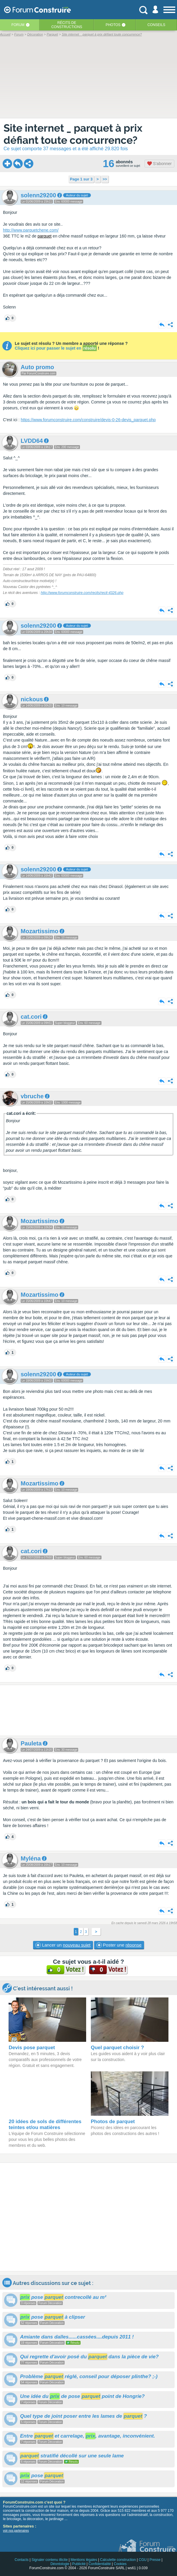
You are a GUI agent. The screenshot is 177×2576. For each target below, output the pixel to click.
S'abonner (159, 163)
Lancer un (62, 1945)
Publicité (79, 2564)
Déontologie (59, 2564)
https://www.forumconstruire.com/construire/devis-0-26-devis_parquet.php (88, 419)
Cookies (120, 2564)
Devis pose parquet (32, 2047)
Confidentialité (99, 2564)
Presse (155, 2560)
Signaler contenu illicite (50, 2560)
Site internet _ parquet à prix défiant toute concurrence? (73, 134)
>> (105, 179)
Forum (18, 25)
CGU (143, 2560)
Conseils (156, 25)
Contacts (21, 2560)
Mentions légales (84, 2560)
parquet (44, 236)
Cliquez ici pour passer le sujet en (56, 348)
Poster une (119, 1945)
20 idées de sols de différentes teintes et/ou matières (45, 2124)
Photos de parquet (113, 2121)
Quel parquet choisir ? (117, 2047)
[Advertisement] (88, 1710)
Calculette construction (118, 2560)
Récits (66, 25)
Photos (113, 25)
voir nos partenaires (16, 2530)
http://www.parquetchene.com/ (30, 230)
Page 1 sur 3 (81, 179)
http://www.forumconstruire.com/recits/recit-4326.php (82, 593)
